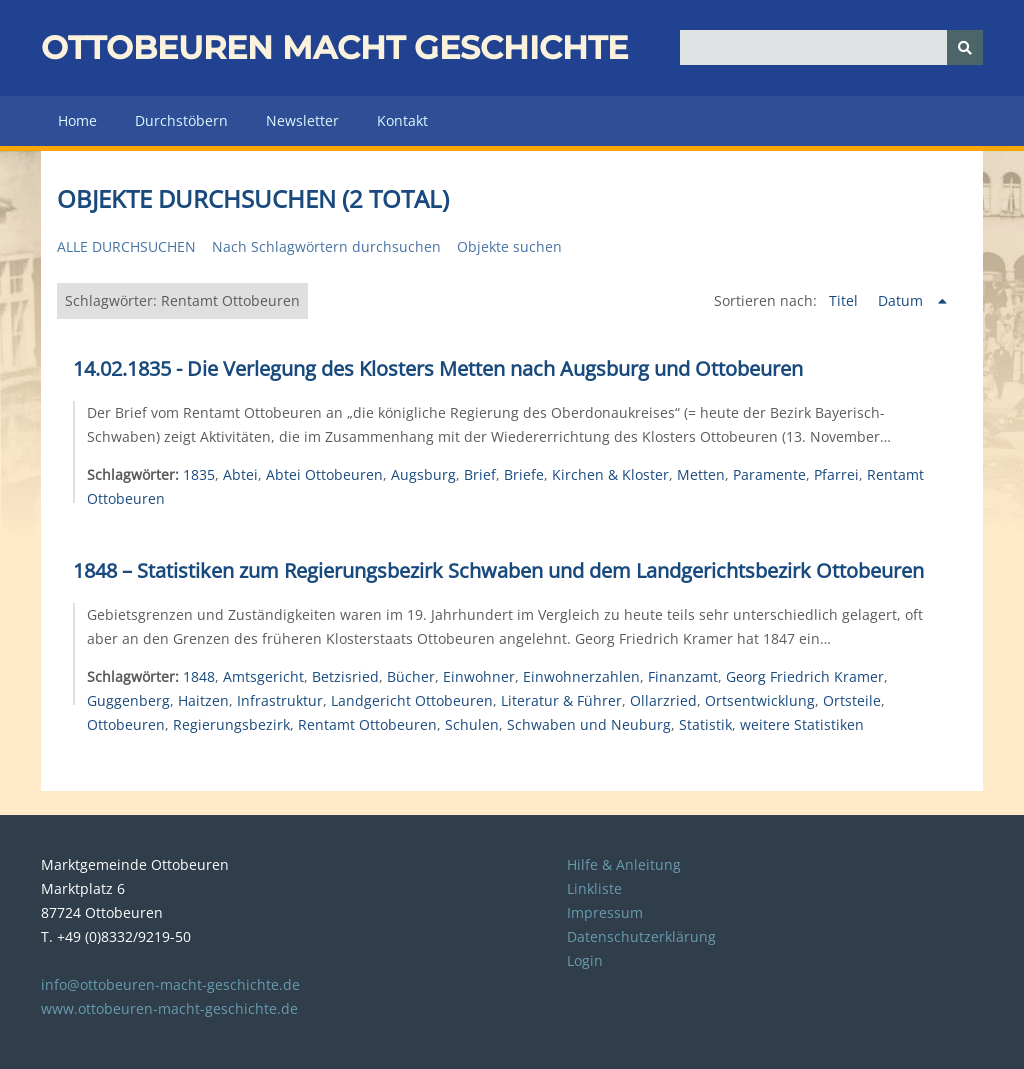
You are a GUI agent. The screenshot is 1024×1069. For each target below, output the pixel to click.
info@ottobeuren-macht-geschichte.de (170, 984)
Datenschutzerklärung (641, 936)
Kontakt (402, 120)
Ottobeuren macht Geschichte (334, 47)
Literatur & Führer (561, 700)
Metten (701, 474)
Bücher (411, 676)
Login (585, 960)
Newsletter (302, 120)
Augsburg (423, 474)
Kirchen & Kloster (610, 474)
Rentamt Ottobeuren (367, 724)
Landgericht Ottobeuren (412, 700)
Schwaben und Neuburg (589, 724)
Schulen (472, 724)
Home (77, 120)
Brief (480, 474)
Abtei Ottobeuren (324, 474)
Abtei (240, 474)
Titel (845, 300)
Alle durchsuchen (126, 246)
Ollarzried (663, 700)
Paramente (769, 474)
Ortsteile (852, 700)
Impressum (605, 912)
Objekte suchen (509, 246)
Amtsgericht (263, 676)
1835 (199, 474)
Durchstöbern (181, 120)
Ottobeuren (126, 724)
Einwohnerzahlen (581, 676)
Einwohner (479, 676)
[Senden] (965, 47)
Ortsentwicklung (760, 700)
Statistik (705, 724)
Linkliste (594, 888)
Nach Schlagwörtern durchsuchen (326, 246)
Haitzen (203, 700)
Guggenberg (128, 700)
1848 (199, 676)
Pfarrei (836, 474)
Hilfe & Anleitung (624, 864)
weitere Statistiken (802, 724)
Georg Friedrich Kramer (805, 676)
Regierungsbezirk (231, 724)
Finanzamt (683, 676)
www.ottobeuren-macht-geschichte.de (169, 1008)
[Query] (831, 47)
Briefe (524, 474)
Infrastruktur (280, 700)
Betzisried (345, 676)
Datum (902, 300)
